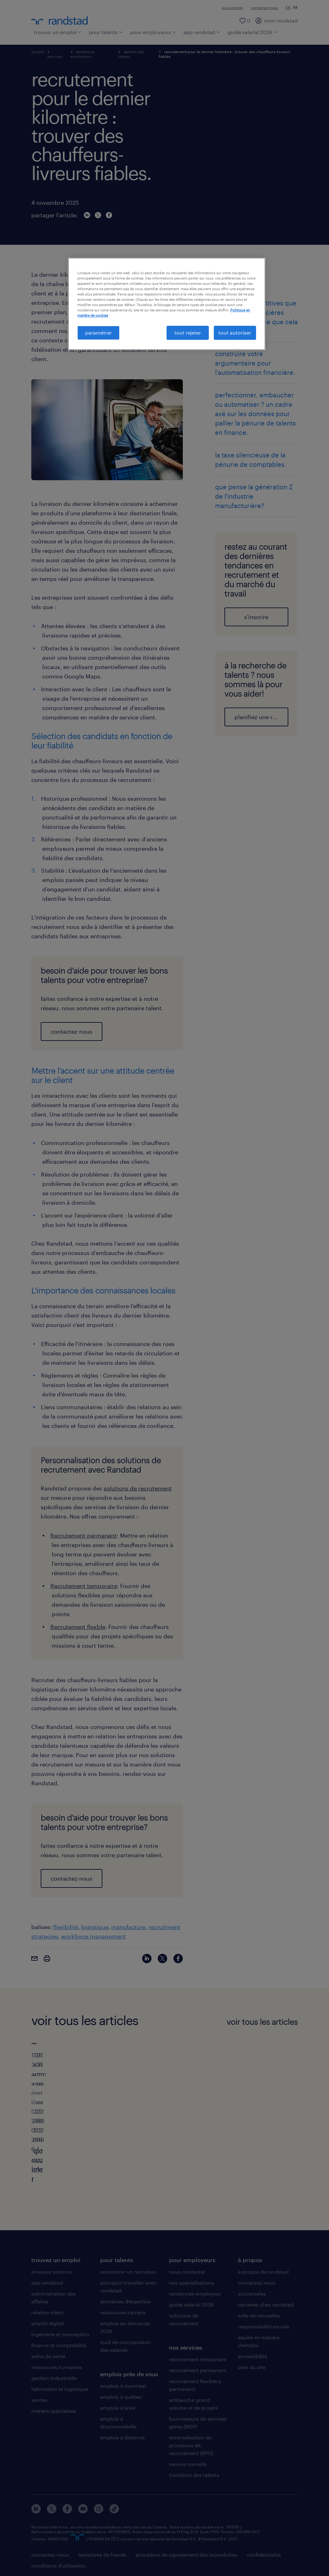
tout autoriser (234, 332)
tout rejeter (187, 332)
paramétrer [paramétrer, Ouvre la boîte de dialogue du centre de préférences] (98, 332)
